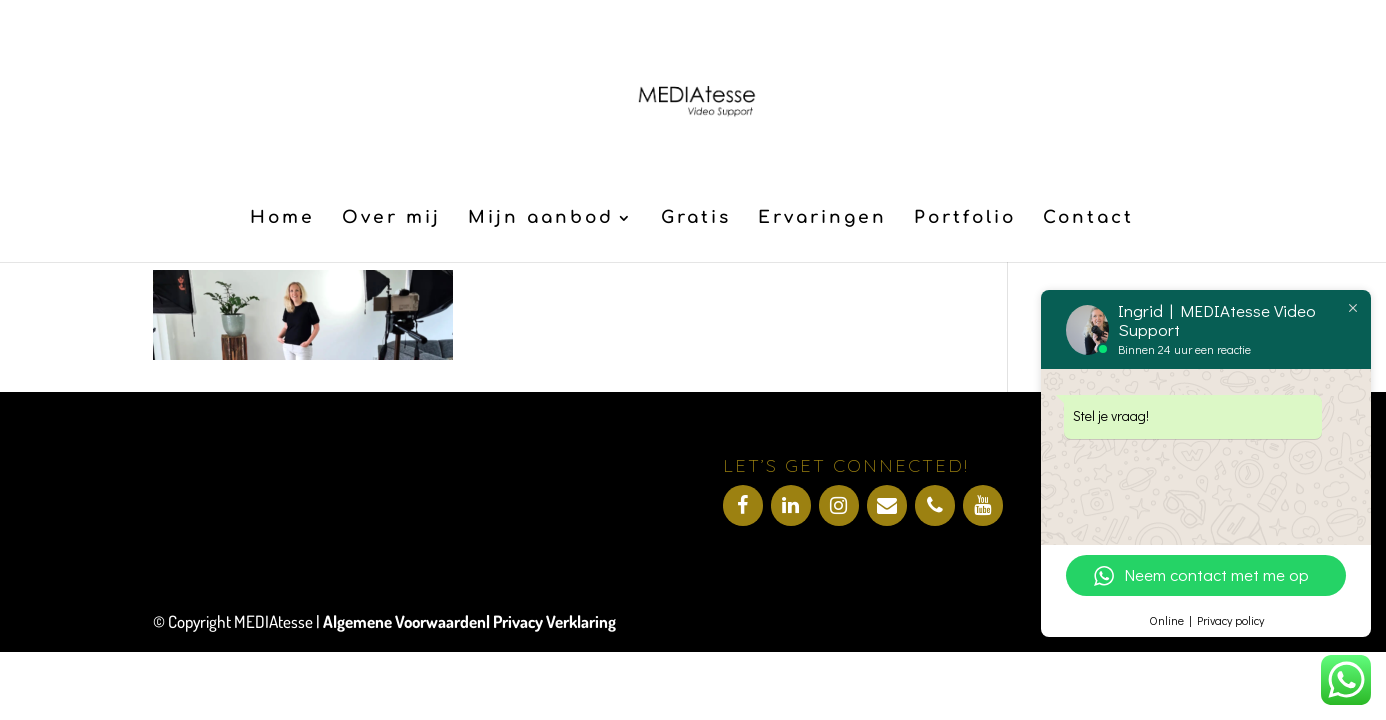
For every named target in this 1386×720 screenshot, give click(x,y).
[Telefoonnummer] (935, 505)
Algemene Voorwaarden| (408, 621)
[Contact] (887, 505)
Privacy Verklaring (554, 621)
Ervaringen (822, 219)
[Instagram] (839, 505)
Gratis (696, 219)
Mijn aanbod (541, 219)
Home (282, 219)
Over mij (391, 219)
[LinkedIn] (791, 505)
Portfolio (965, 219)
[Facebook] (743, 505)
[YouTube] (983, 505)
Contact (1088, 219)
